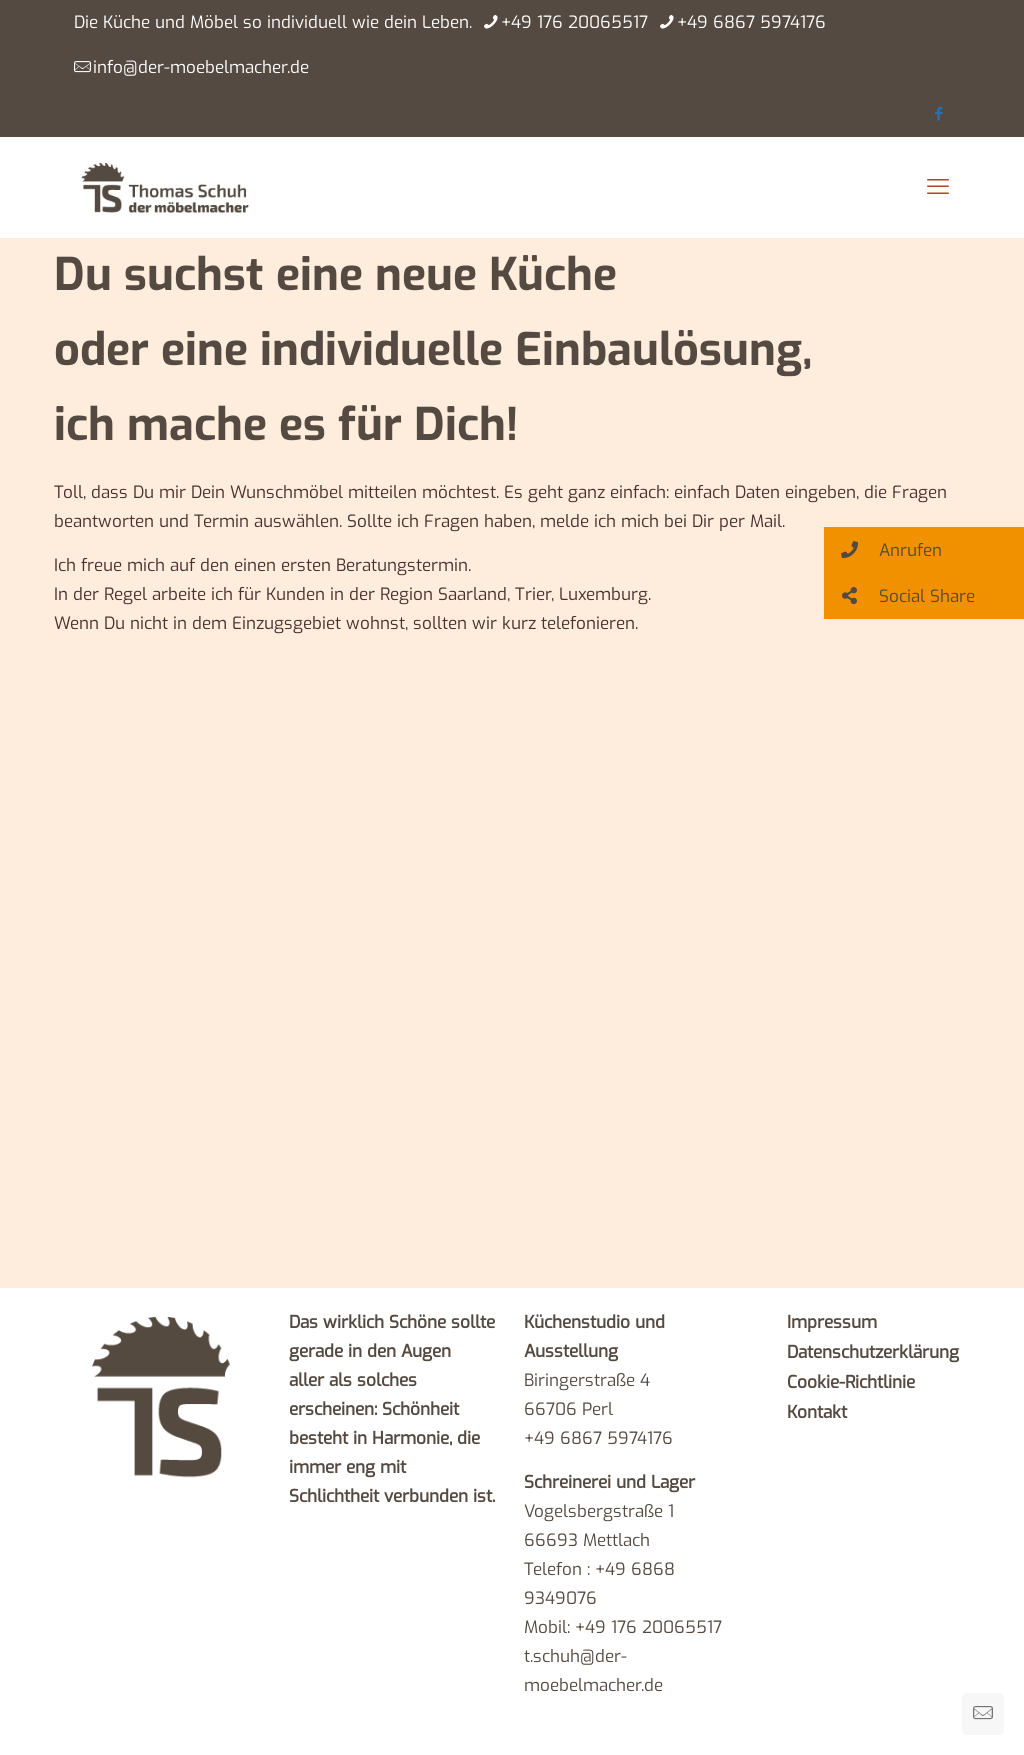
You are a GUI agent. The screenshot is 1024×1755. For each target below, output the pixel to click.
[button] (924, 550)
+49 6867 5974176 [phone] (751, 22)
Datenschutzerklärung (873, 1352)
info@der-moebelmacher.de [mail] (201, 67)
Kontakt (817, 1412)
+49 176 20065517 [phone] (574, 22)
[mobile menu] (938, 187)
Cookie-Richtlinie (851, 1382)
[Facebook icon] (938, 114)
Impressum (832, 1322)
